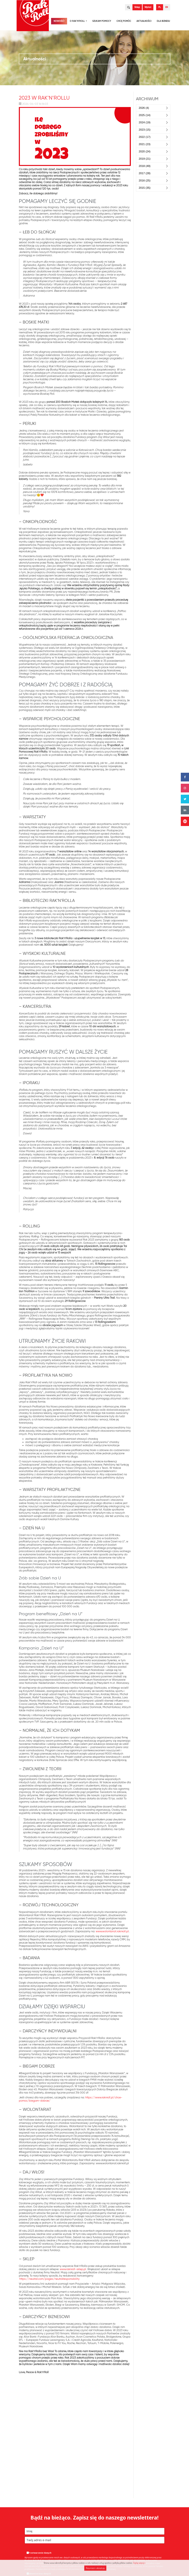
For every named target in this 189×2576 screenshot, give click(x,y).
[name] (94, 2418)
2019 (144, 158)
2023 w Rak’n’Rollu (44, 98)
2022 (144, 137)
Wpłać (148, 7)
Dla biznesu (163, 21)
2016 (144, 180)
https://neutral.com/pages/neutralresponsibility (49, 2278)
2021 (144, 144)
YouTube (114, 2531)
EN (166, 7)
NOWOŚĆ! (59, 21)
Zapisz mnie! (94, 2483)
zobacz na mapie (36, 2537)
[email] (94, 2427)
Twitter (114, 2528)
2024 (144, 122)
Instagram (114, 2525)
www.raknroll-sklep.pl (73, 2269)
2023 (144, 129)
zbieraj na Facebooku (153, 2534)
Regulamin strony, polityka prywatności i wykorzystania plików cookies (94, 2556)
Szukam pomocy (101, 21)
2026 (144, 107)
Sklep (137, 7)
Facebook (114, 2522)
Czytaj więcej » (139, 2562)
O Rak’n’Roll (79, 21)
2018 (144, 166)
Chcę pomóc (123, 21)
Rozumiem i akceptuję (95, 2568)
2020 (144, 151)
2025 (144, 115)
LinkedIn (114, 2534)
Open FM (114, 2537)
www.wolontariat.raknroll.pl (112, 1931)
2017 (144, 173)
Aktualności (143, 21)
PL (159, 7)
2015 (144, 187)
